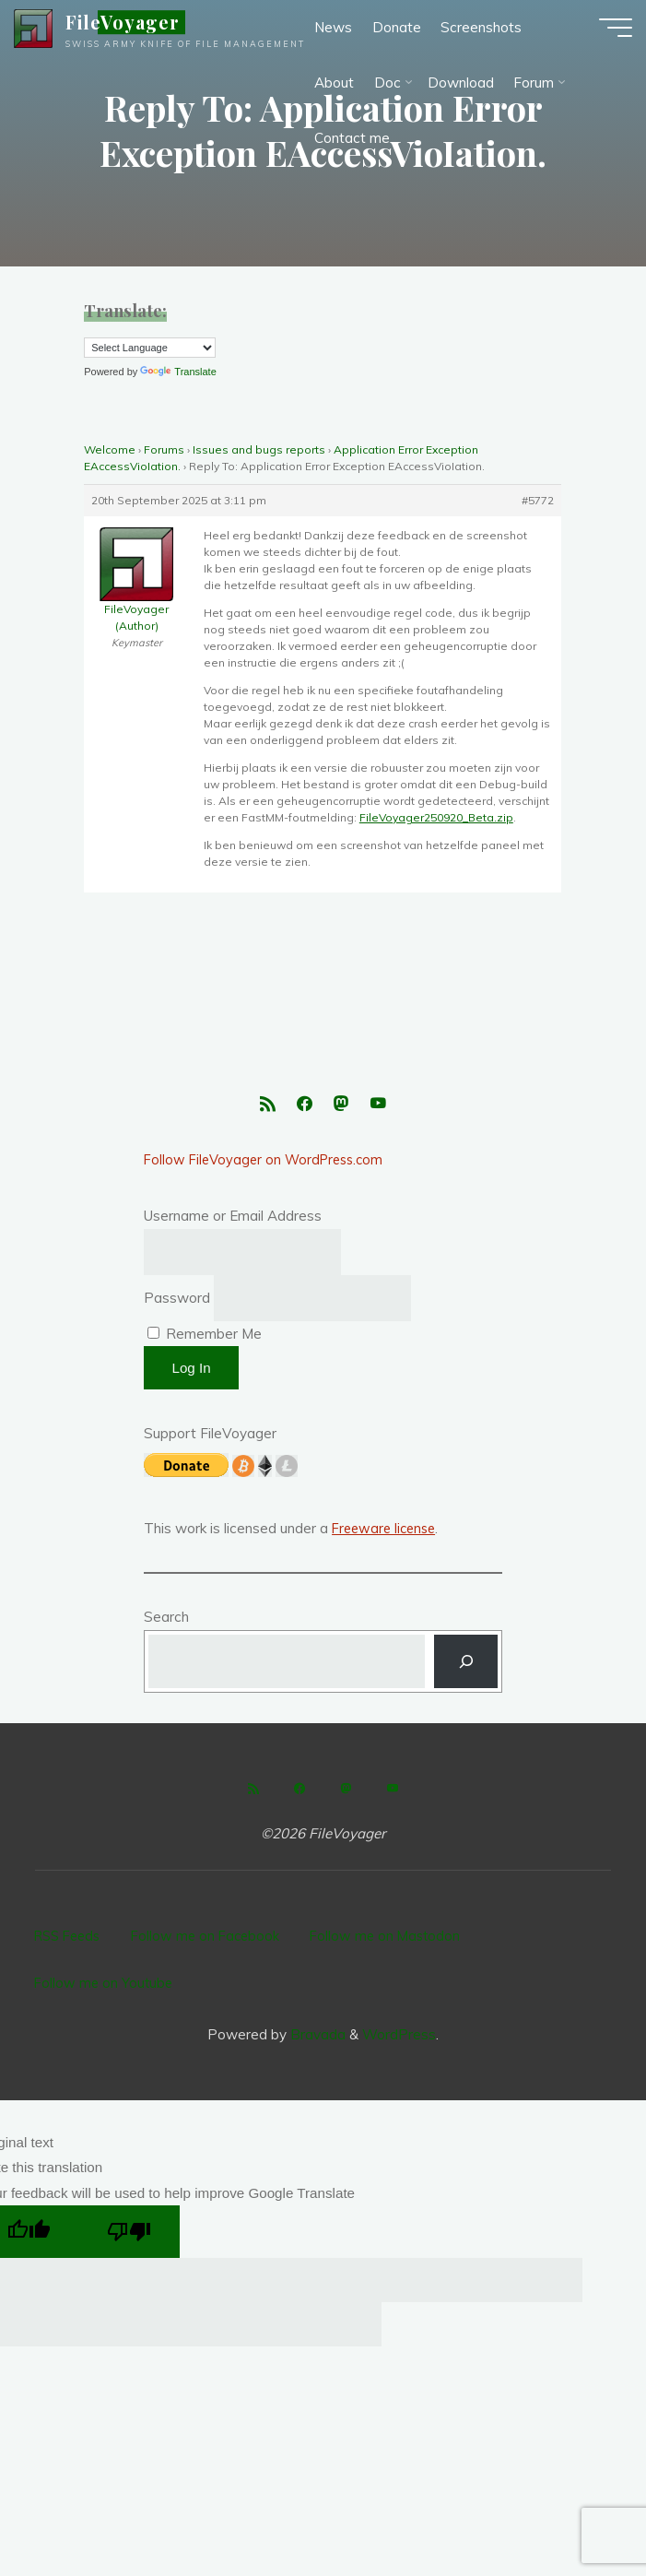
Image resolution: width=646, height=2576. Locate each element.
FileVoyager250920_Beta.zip (436, 817)
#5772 (539, 500)
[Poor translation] (129, 2217)
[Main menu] (601, 37)
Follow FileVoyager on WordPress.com (268, 1165)
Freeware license (387, 1534)
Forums (164, 449)
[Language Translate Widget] (150, 347)
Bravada (316, 2019)
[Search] (466, 1668)
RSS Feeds (70, 1938)
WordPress (399, 2019)
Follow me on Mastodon (400, 1938)
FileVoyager (136, 31)
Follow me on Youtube (105, 1974)
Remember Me (204, 1340)
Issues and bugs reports (259, 449)
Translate (178, 371)
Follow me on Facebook (215, 1938)
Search (166, 1623)
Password (177, 1304)
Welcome (109, 449)
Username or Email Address (233, 1221)
